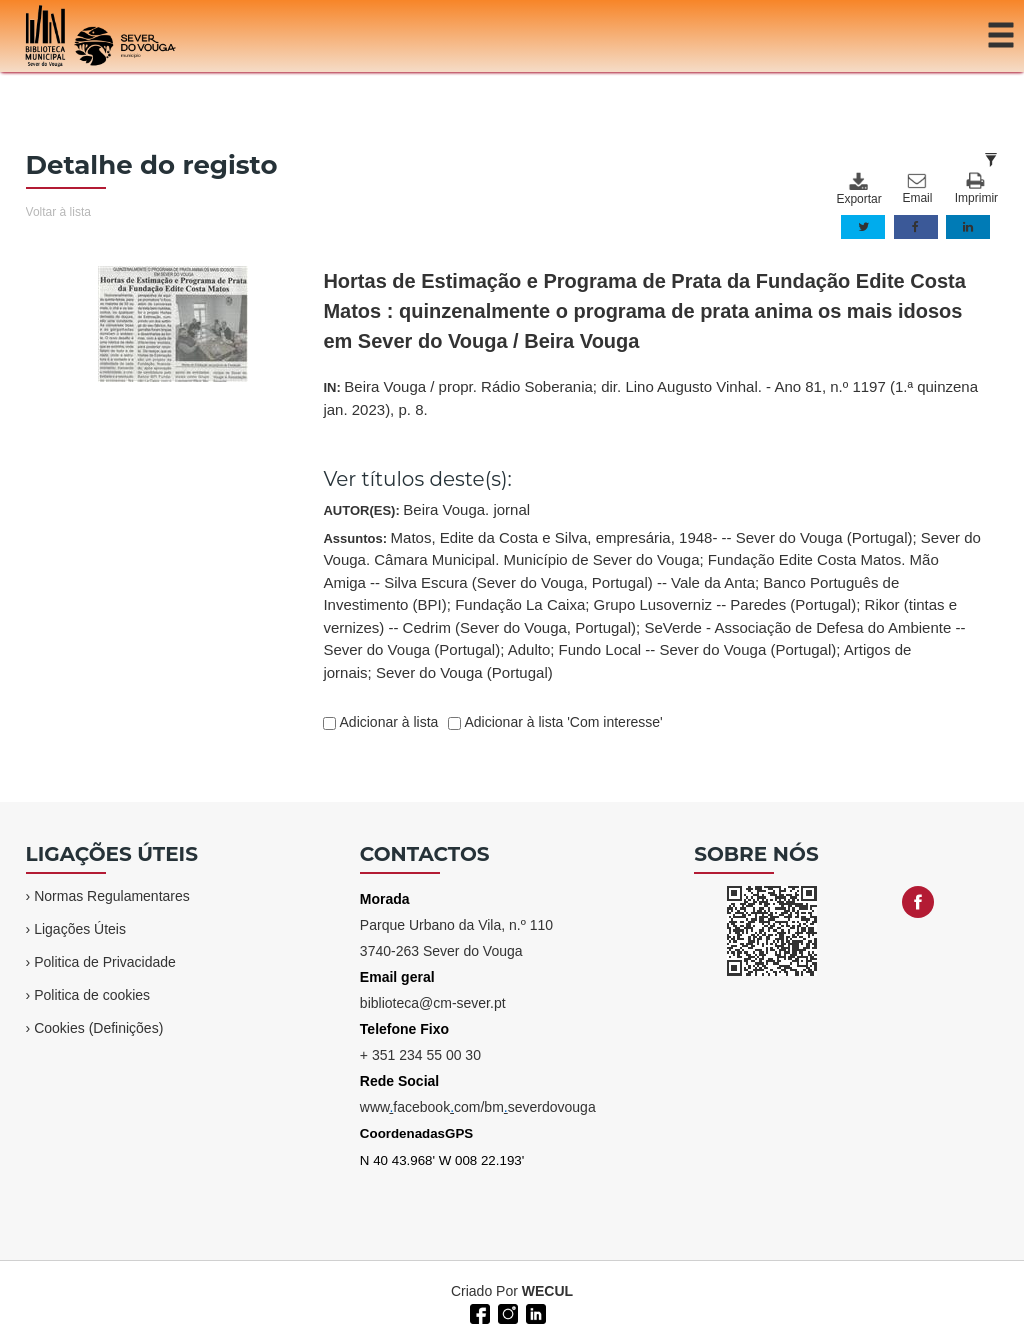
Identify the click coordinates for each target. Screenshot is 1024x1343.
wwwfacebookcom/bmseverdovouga (478, 1107)
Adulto (529, 649)
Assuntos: (652, 605)
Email (917, 189)
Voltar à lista (58, 212)
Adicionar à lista (387, 722)
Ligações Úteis (80, 929)
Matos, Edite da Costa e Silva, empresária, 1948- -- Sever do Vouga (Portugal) (652, 537)
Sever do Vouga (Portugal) (464, 672)
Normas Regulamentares (112, 896)
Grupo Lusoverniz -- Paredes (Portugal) (725, 604)
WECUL (547, 1291)
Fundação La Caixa (520, 604)
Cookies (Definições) (98, 1028)
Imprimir (976, 188)
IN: (650, 398)
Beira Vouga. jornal (466, 509)
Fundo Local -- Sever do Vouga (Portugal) (698, 649)
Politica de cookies (92, 995)
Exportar (858, 189)
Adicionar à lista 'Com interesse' (561, 722)
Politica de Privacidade (105, 962)
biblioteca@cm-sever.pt (433, 1003)
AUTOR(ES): (426, 509)
